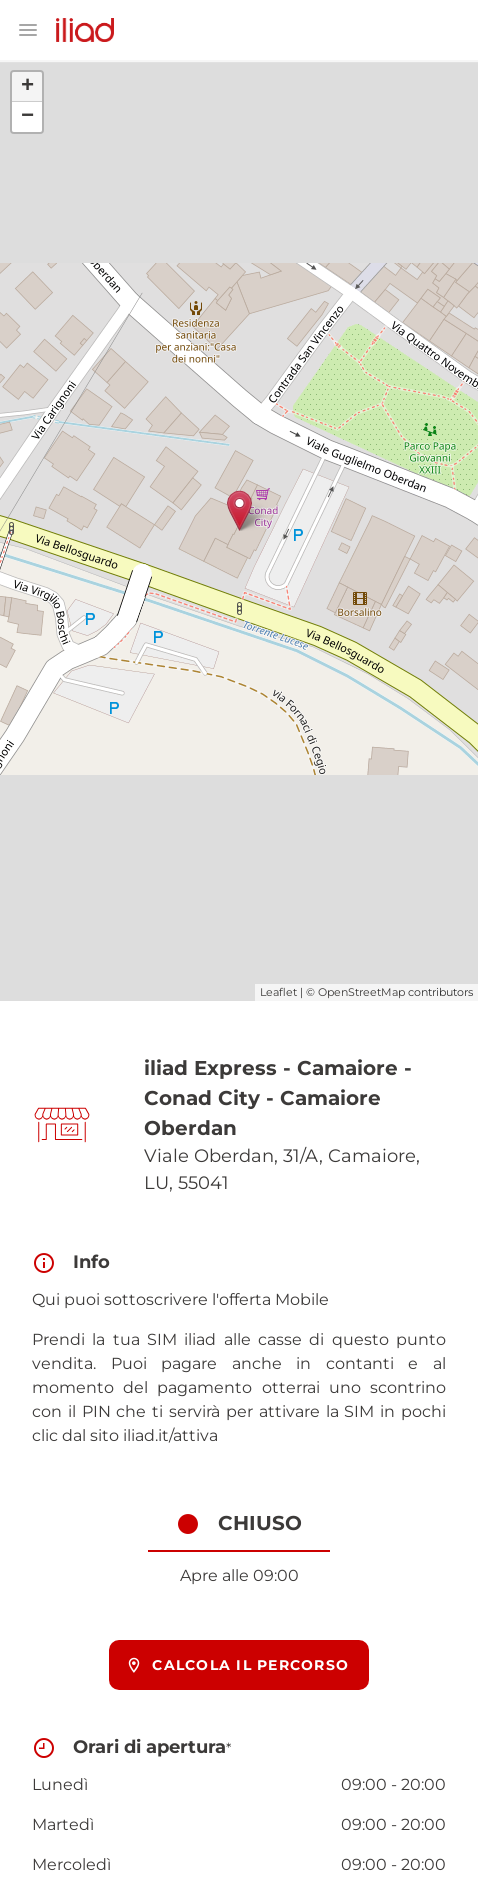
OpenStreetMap (361, 992)
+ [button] (27, 87)
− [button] (27, 117)
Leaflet (278, 992)
